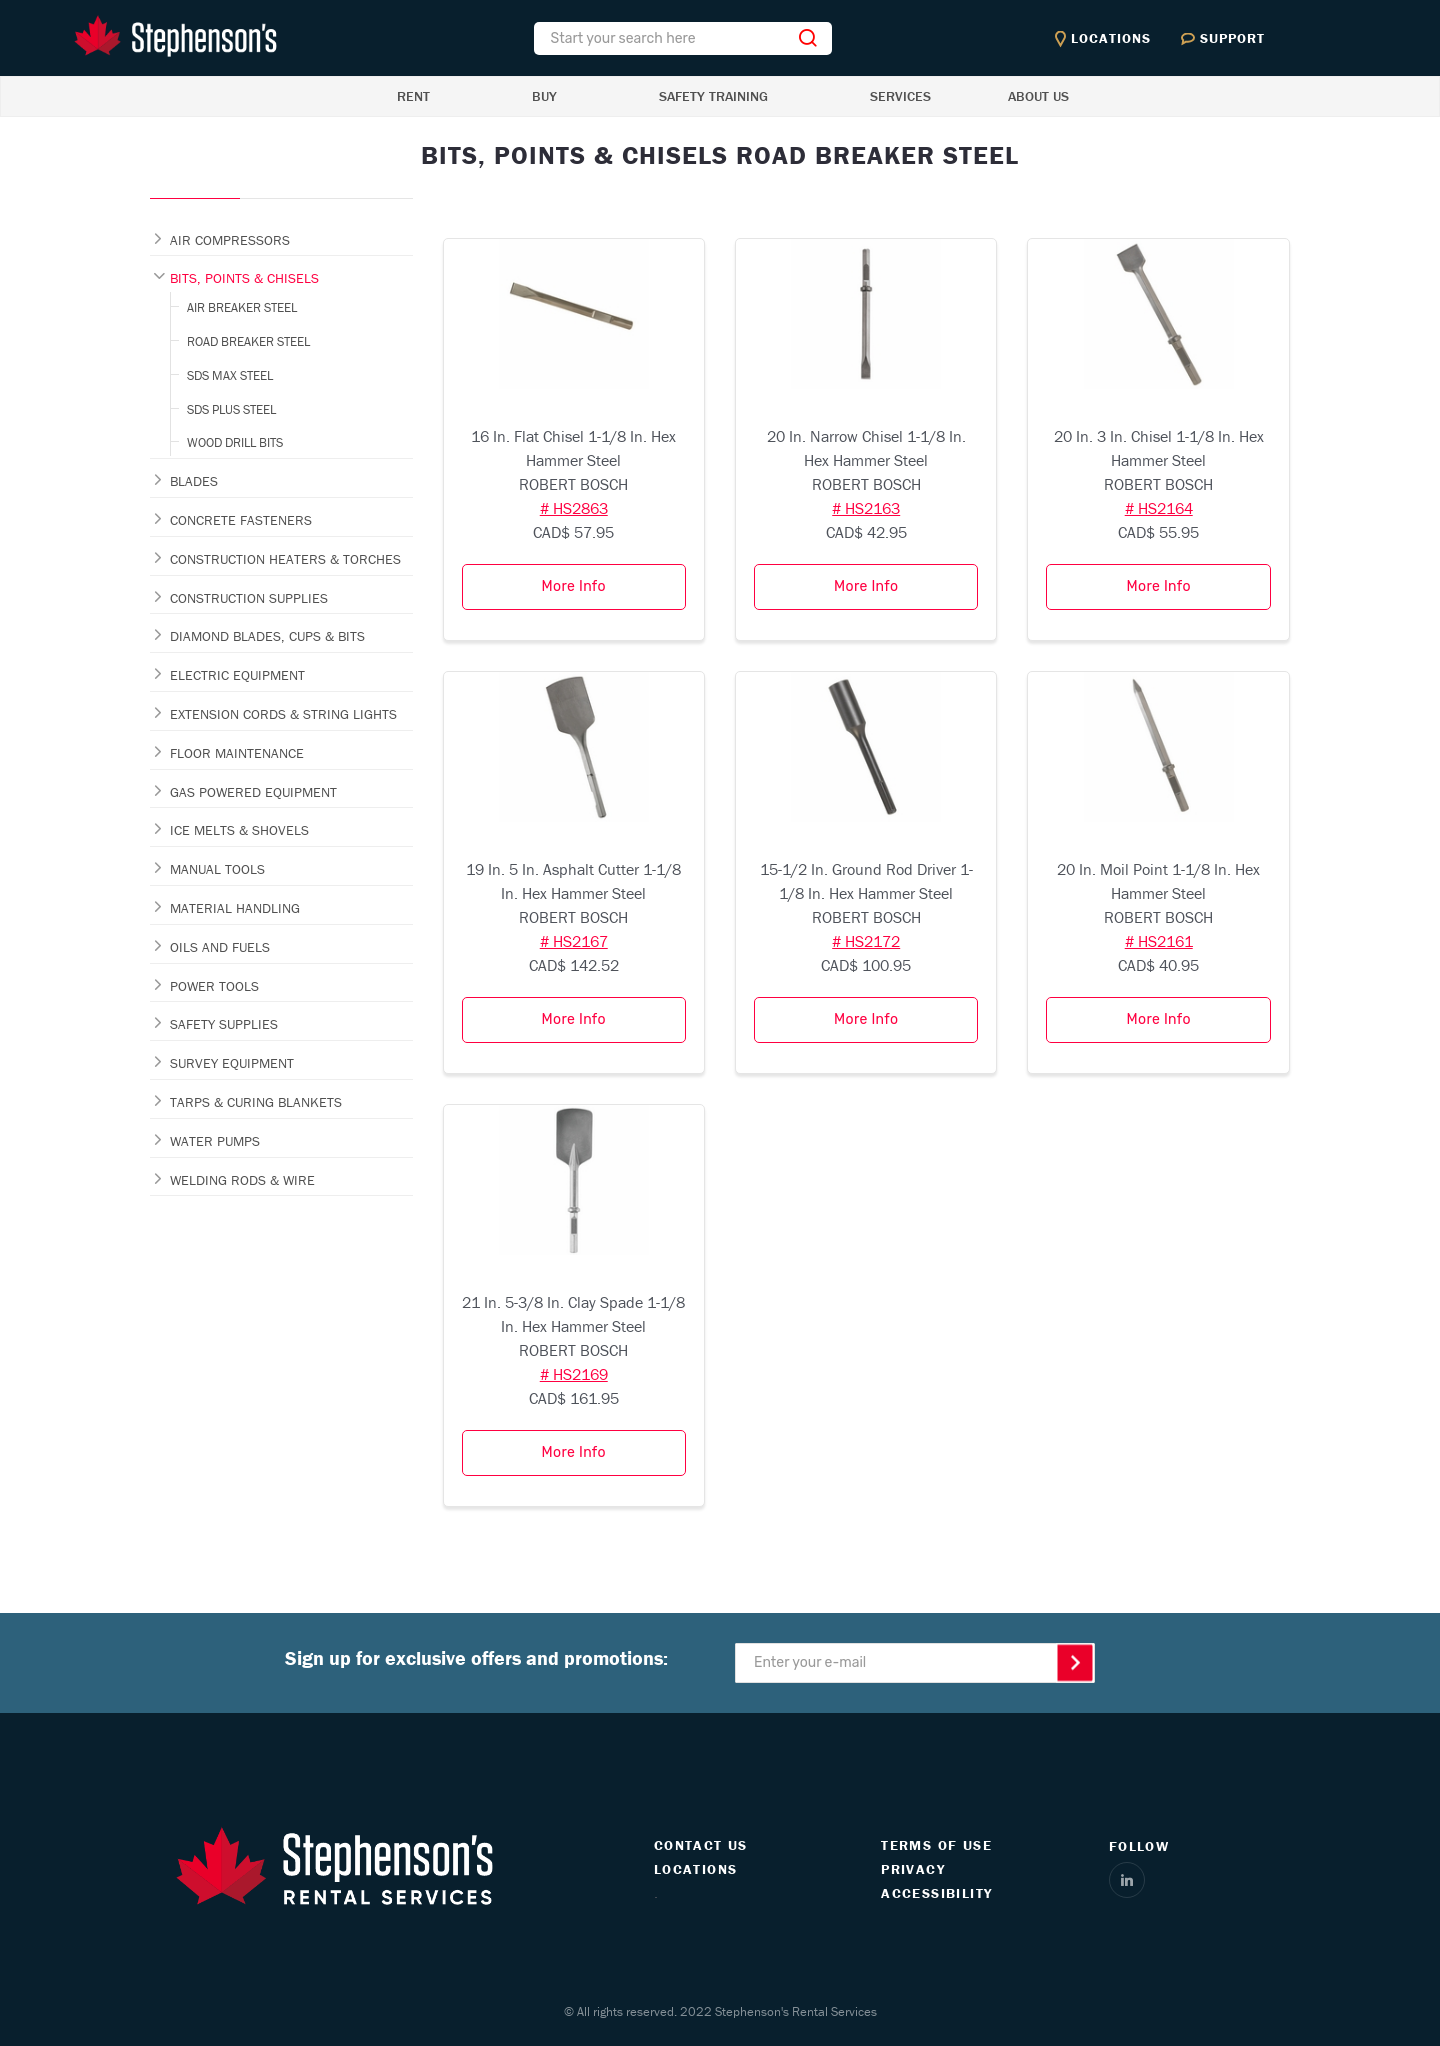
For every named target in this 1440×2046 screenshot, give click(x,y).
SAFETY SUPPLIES (224, 1024)
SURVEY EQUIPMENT (232, 1063)
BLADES (194, 481)
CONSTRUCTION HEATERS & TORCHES (285, 559)
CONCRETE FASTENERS (241, 520)
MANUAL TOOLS (217, 869)
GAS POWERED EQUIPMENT (253, 792)
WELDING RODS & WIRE (242, 1180)
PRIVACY (913, 1869)
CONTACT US (701, 1845)
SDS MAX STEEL (230, 375)
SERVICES (900, 96)
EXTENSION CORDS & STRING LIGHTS (283, 714)
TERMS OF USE (936, 1845)
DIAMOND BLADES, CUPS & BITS (267, 636)
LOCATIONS (696, 1869)
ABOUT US (1038, 96)
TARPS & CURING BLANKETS (256, 1102)
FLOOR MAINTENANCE (237, 753)
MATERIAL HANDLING (235, 908)
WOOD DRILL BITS (235, 442)
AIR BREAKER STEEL (242, 307)
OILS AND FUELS (220, 947)
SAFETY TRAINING (713, 96)
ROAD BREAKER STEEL (248, 341)
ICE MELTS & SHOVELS (239, 830)
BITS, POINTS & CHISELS (244, 278)
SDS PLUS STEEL (231, 409)
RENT (413, 96)
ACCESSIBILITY (936, 1893)
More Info (574, 586)
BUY (544, 96)
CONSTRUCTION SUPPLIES (249, 598)
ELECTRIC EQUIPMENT (237, 675)
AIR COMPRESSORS (230, 240)
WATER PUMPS (215, 1141)
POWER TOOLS (214, 986)
